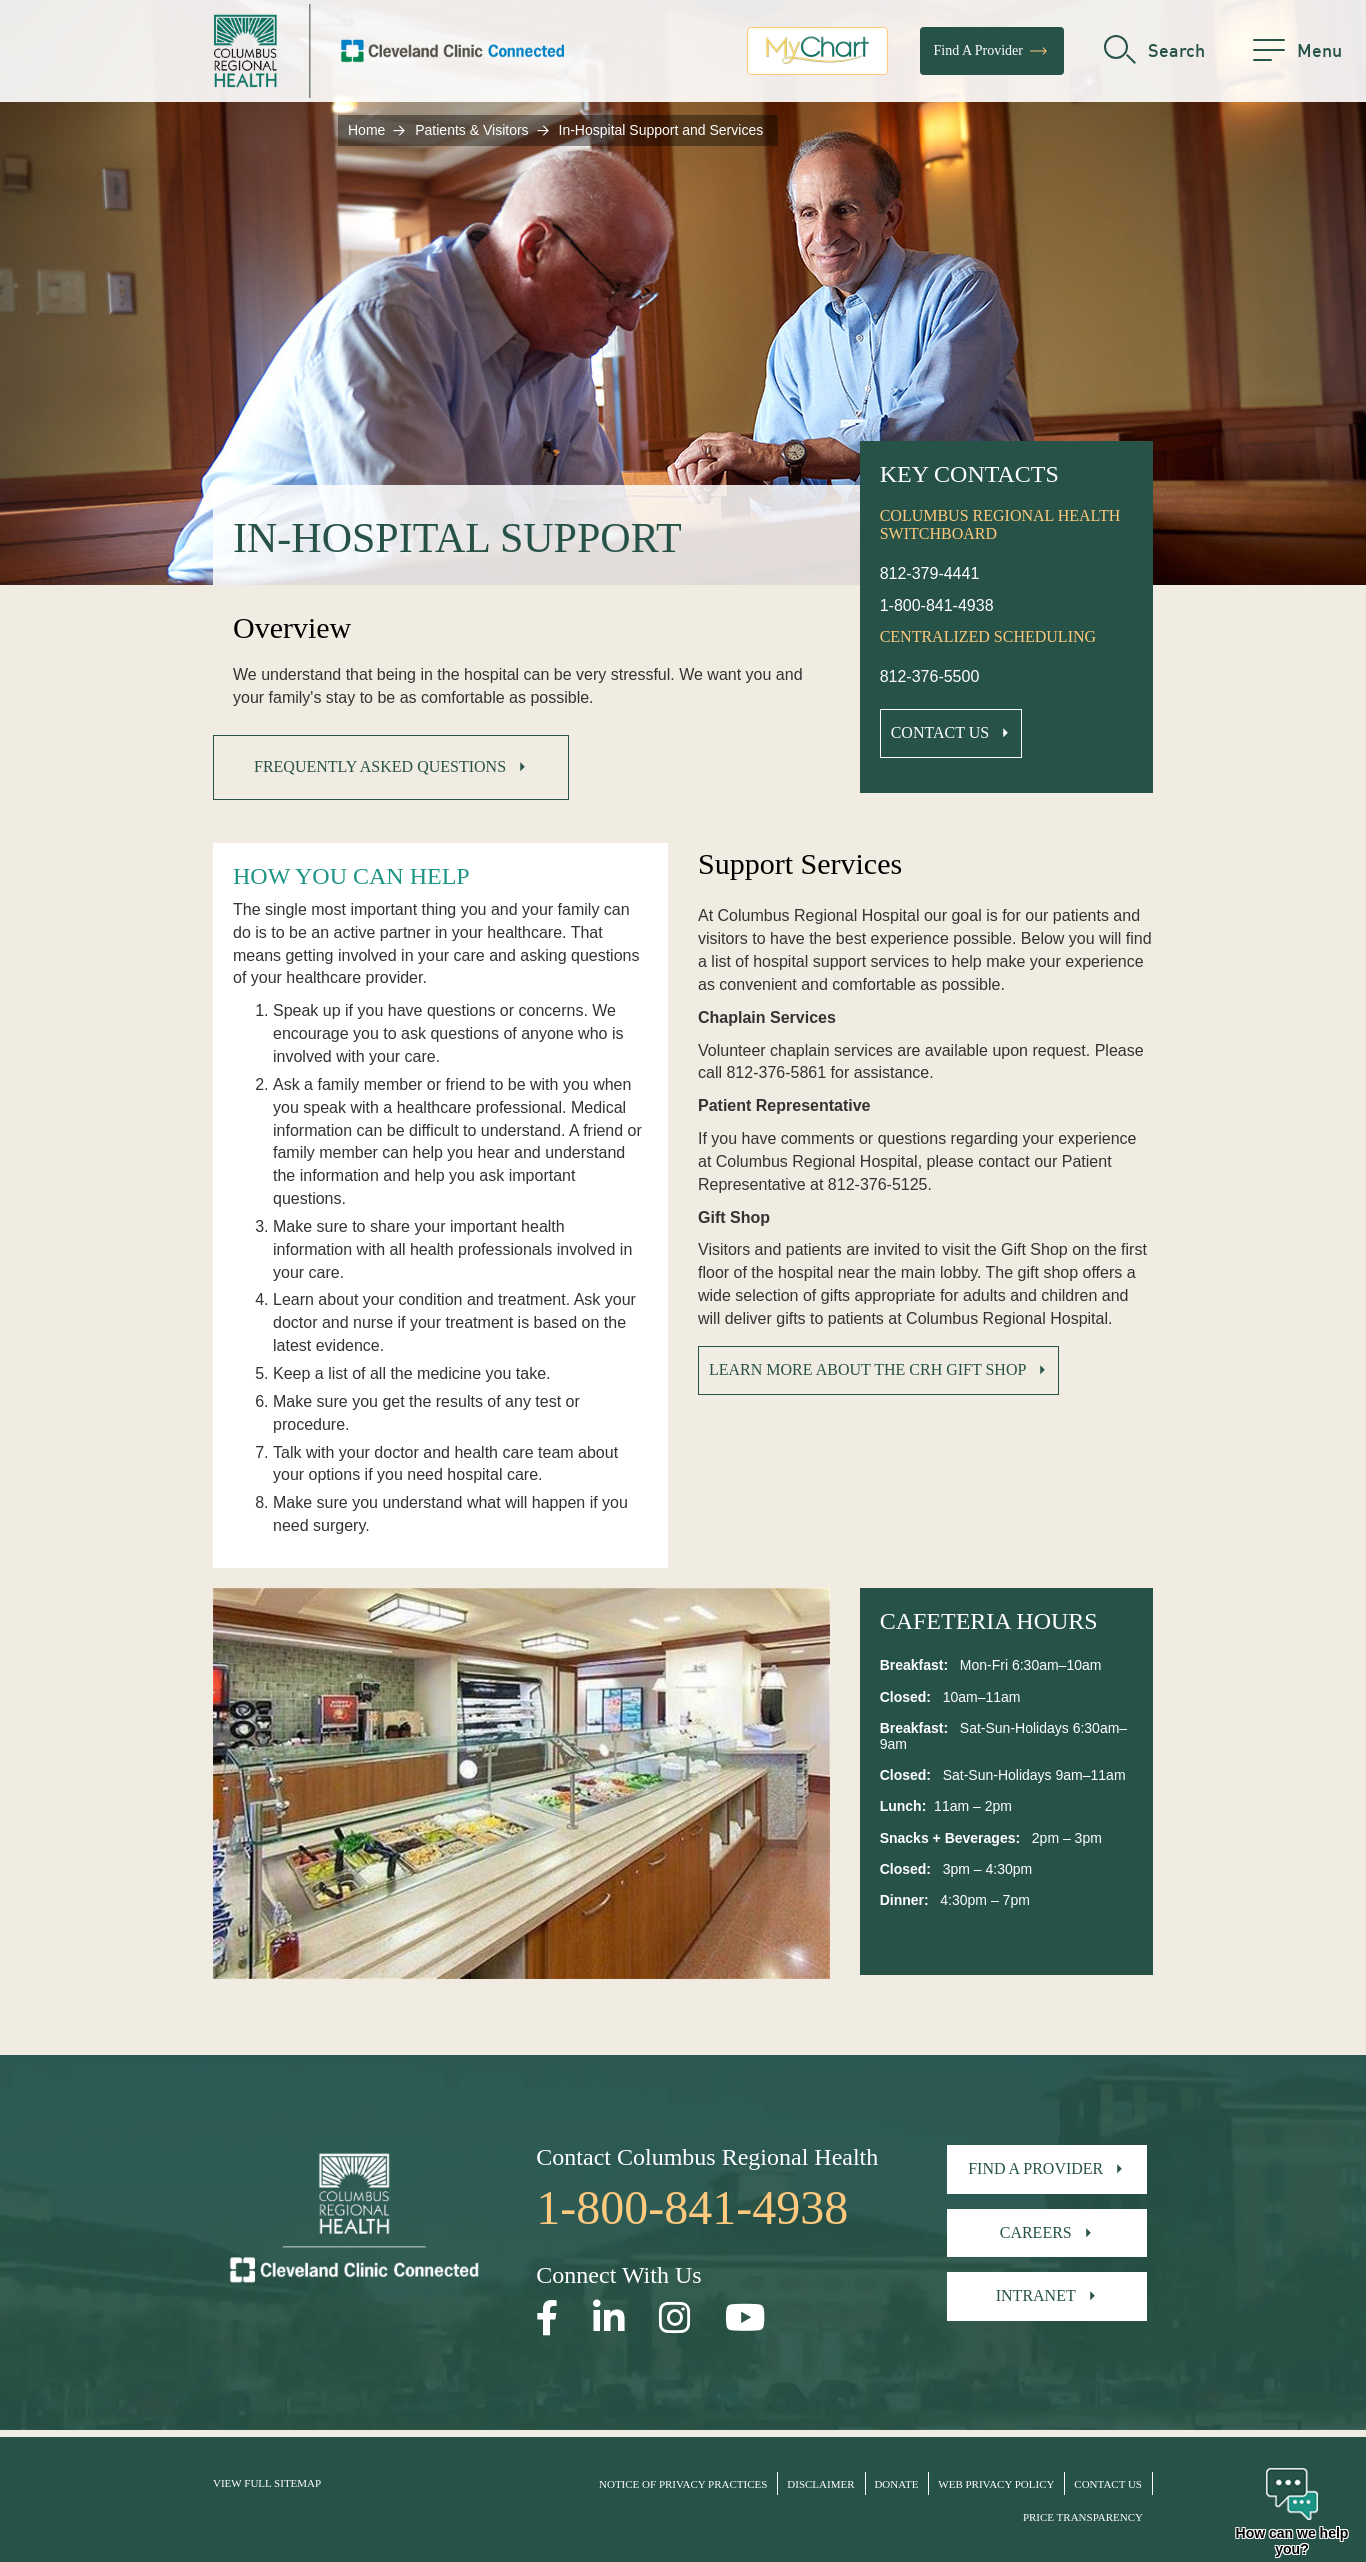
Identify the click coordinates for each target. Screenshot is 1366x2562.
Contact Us (940, 732)
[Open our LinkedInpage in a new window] (609, 2318)
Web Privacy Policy (996, 2484)
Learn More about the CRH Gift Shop (867, 1369)
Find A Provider (992, 55)
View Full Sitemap (267, 2483)
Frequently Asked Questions (380, 766)
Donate (896, 2484)
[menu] (1297, 55)
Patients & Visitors (471, 130)
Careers (1036, 2232)
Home (366, 130)
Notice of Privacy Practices (683, 2484)
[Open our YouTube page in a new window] (745, 2318)
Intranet (1036, 2295)
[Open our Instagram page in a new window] (675, 2318)
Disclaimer (820, 2484)
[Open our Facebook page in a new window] (547, 2318)
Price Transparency (1083, 2517)
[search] (1154, 55)
